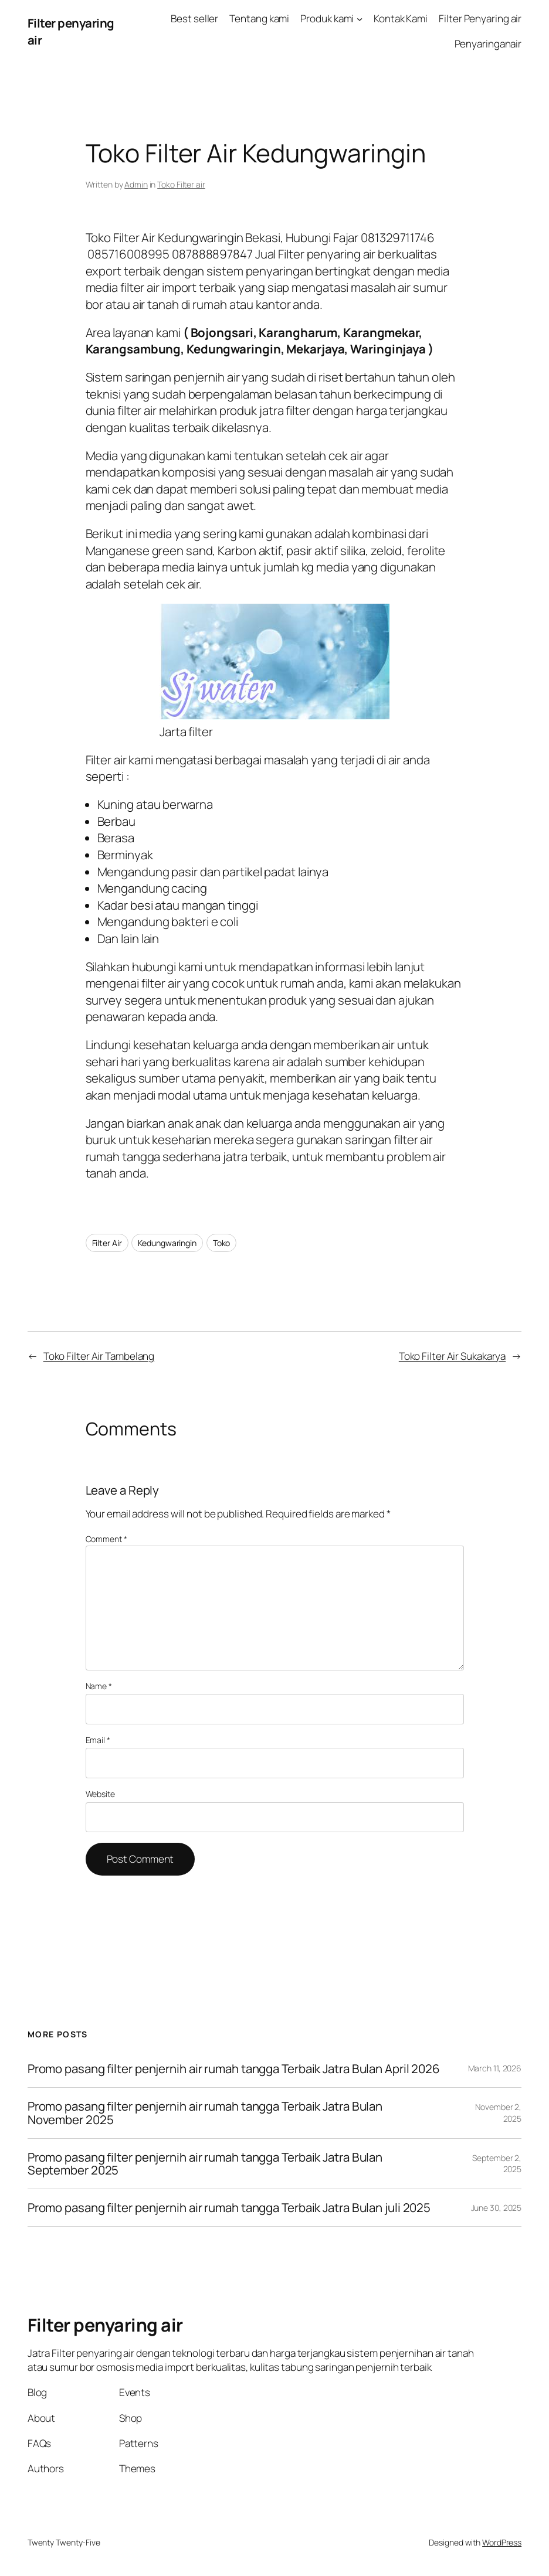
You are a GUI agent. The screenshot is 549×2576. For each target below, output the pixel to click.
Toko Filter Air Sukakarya (452, 1356)
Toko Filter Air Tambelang (99, 1356)
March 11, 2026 (495, 2068)
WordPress (501, 2542)
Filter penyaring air (105, 2325)
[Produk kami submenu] (359, 19)
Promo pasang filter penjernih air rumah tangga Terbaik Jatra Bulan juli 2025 (229, 2207)
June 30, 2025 (496, 2207)
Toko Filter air (181, 184)
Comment (106, 1538)
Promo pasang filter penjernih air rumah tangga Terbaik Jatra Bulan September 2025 (205, 2163)
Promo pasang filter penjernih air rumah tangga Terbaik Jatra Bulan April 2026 (234, 2068)
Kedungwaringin (167, 1242)
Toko (222, 1242)
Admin (136, 184)
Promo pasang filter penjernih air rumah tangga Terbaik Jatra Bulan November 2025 (205, 2112)
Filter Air (107, 1242)
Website (100, 1793)
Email (98, 1739)
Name (99, 1686)
